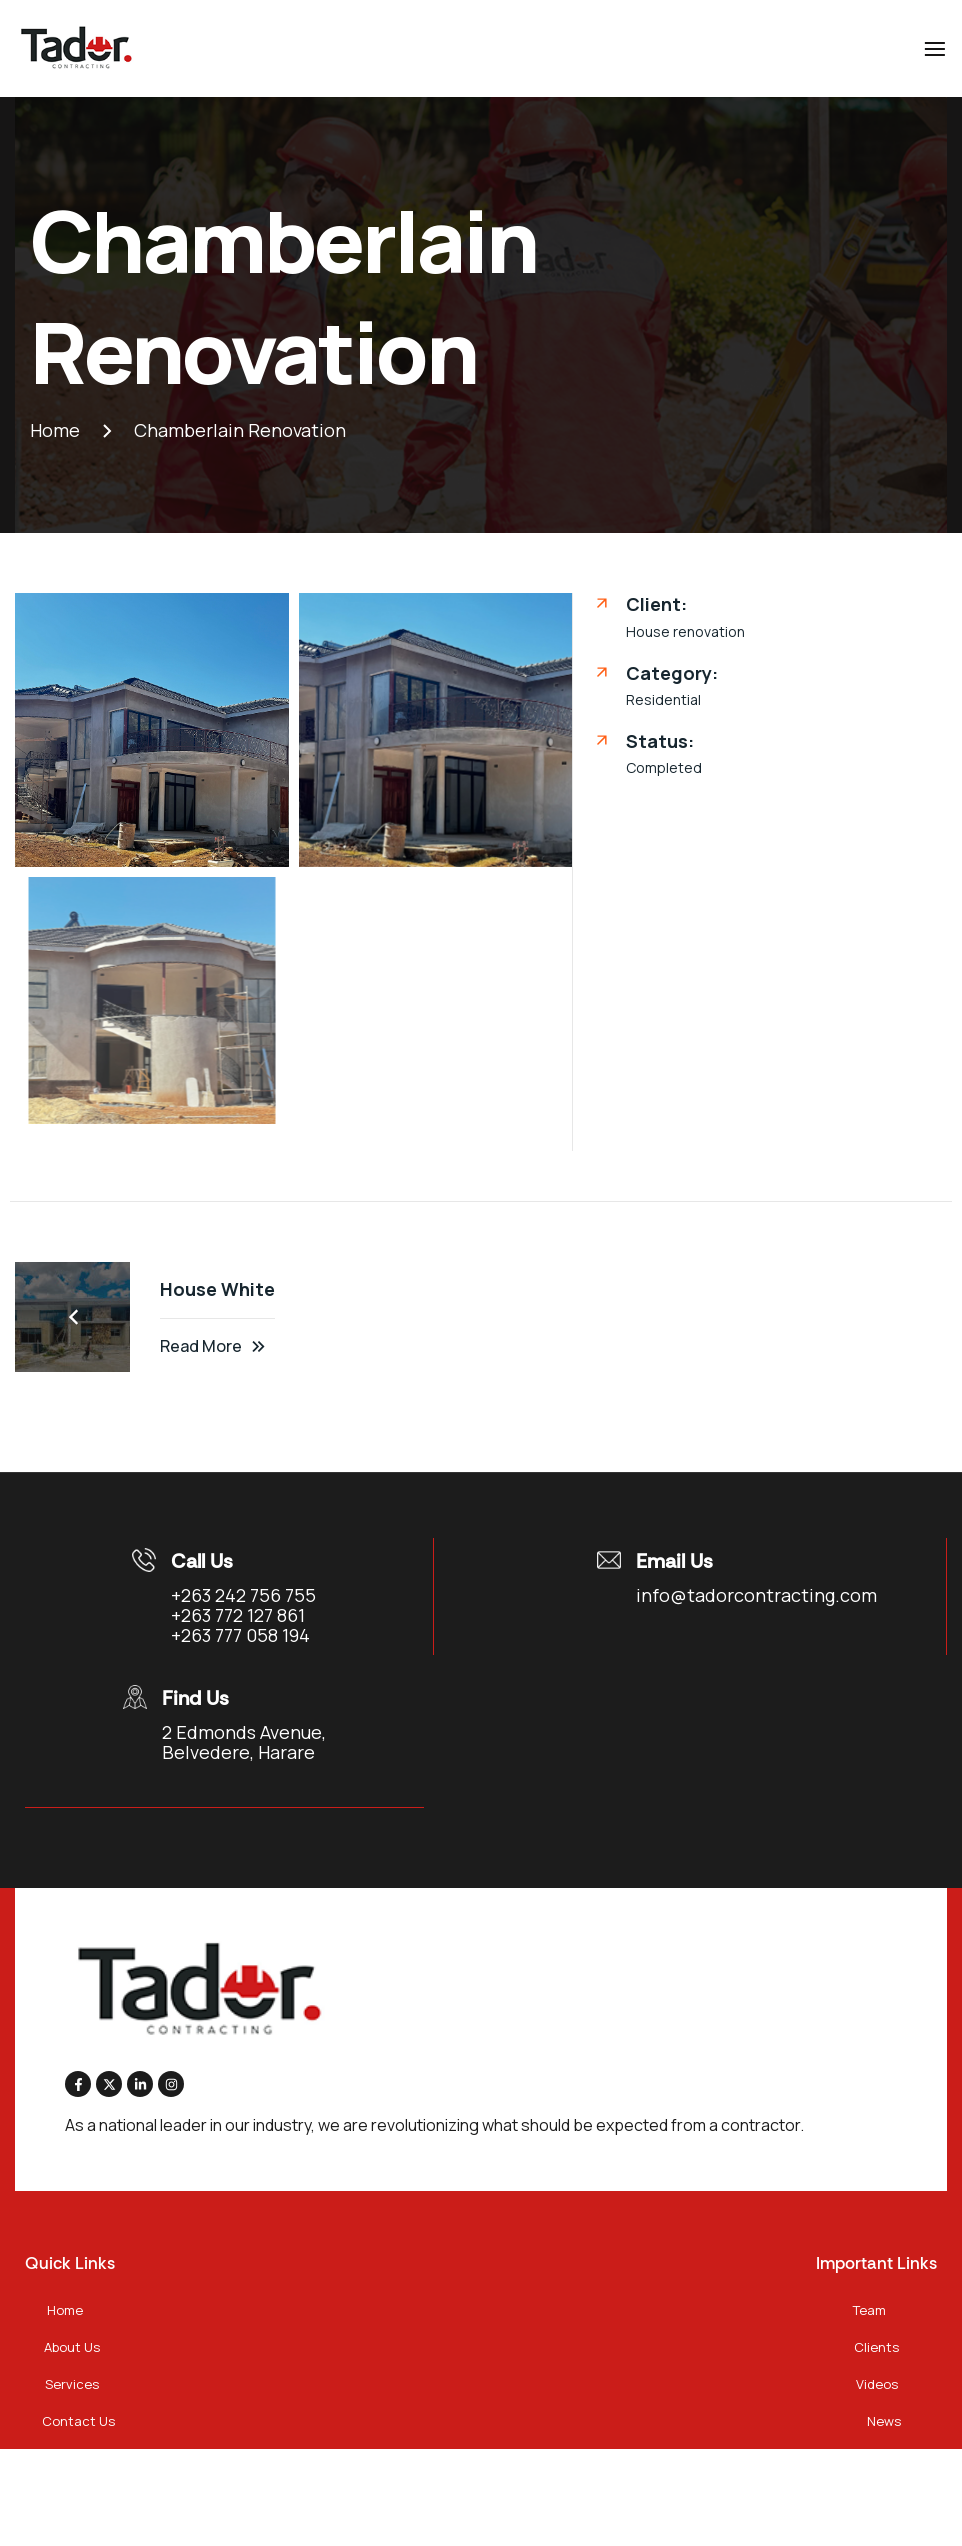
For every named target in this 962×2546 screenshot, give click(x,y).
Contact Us (78, 2421)
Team (869, 2310)
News (884, 2421)
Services (72, 2384)
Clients (876, 2347)
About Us (72, 2347)
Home (65, 2310)
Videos (877, 2384)
